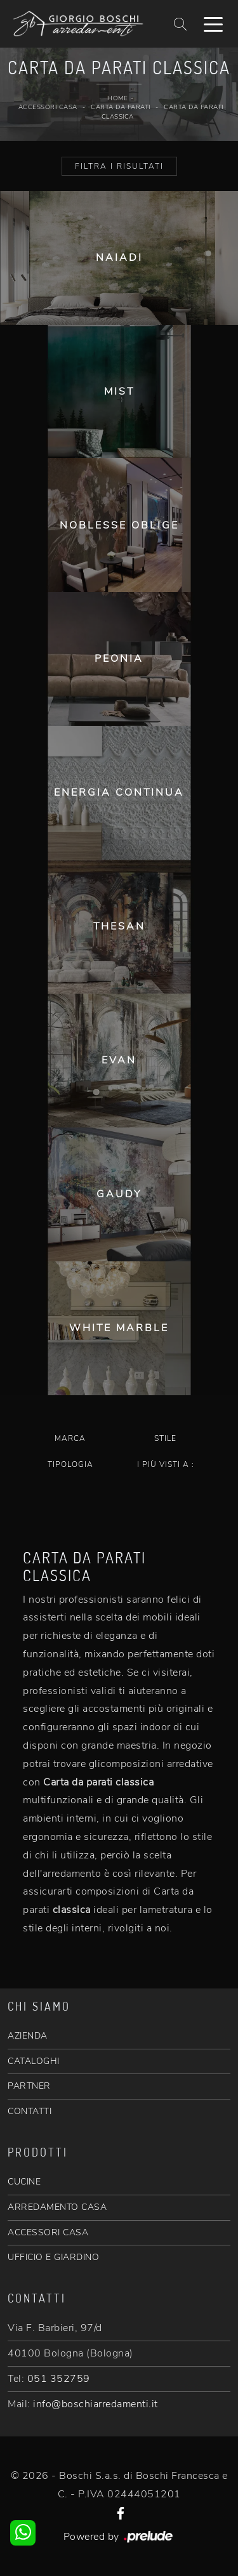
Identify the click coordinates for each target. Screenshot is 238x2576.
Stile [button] (165, 1438)
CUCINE (24, 2182)
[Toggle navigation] (213, 23)
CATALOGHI (34, 2061)
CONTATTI (29, 2111)
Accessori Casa (47, 107)
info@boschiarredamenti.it (95, 2404)
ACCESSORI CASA (48, 2232)
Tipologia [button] (70, 1464)
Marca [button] (70, 1438)
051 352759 (58, 2379)
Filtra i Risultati (119, 166)
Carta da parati (120, 107)
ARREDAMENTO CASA (57, 2207)
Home (117, 98)
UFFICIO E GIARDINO (53, 2257)
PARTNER (29, 2086)
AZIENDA (28, 2036)
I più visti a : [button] (165, 1464)
